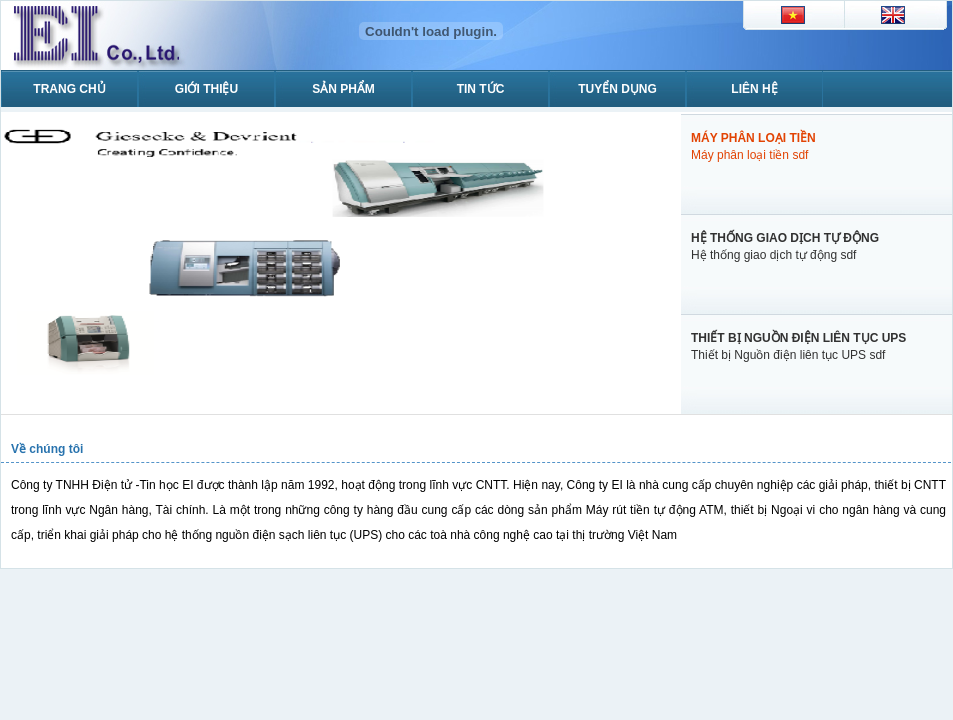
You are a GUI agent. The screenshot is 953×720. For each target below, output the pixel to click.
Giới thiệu (206, 89)
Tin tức (481, 89)
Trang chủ (69, 89)
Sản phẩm (343, 89)
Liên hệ (754, 89)
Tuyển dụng (617, 89)
